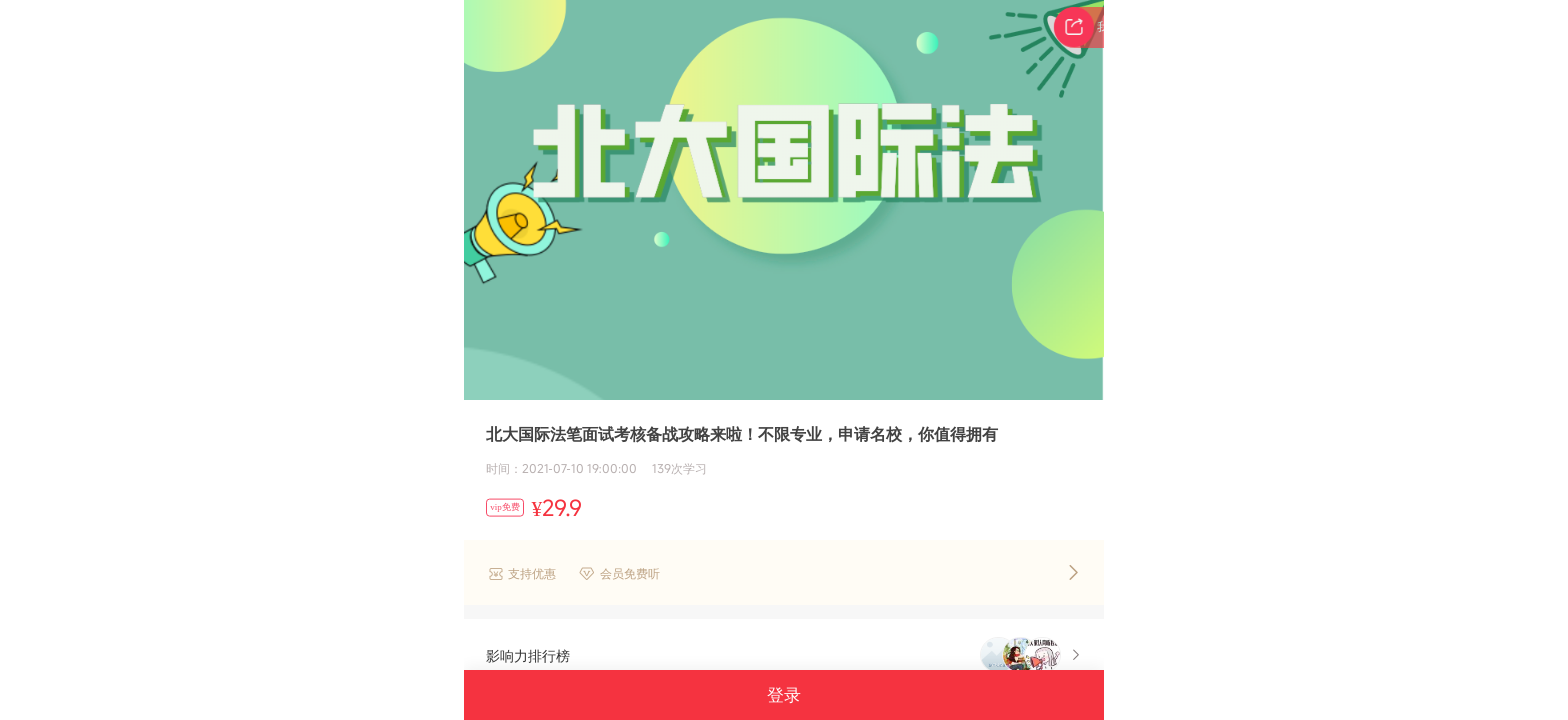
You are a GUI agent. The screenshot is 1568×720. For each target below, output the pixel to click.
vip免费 (505, 507)
